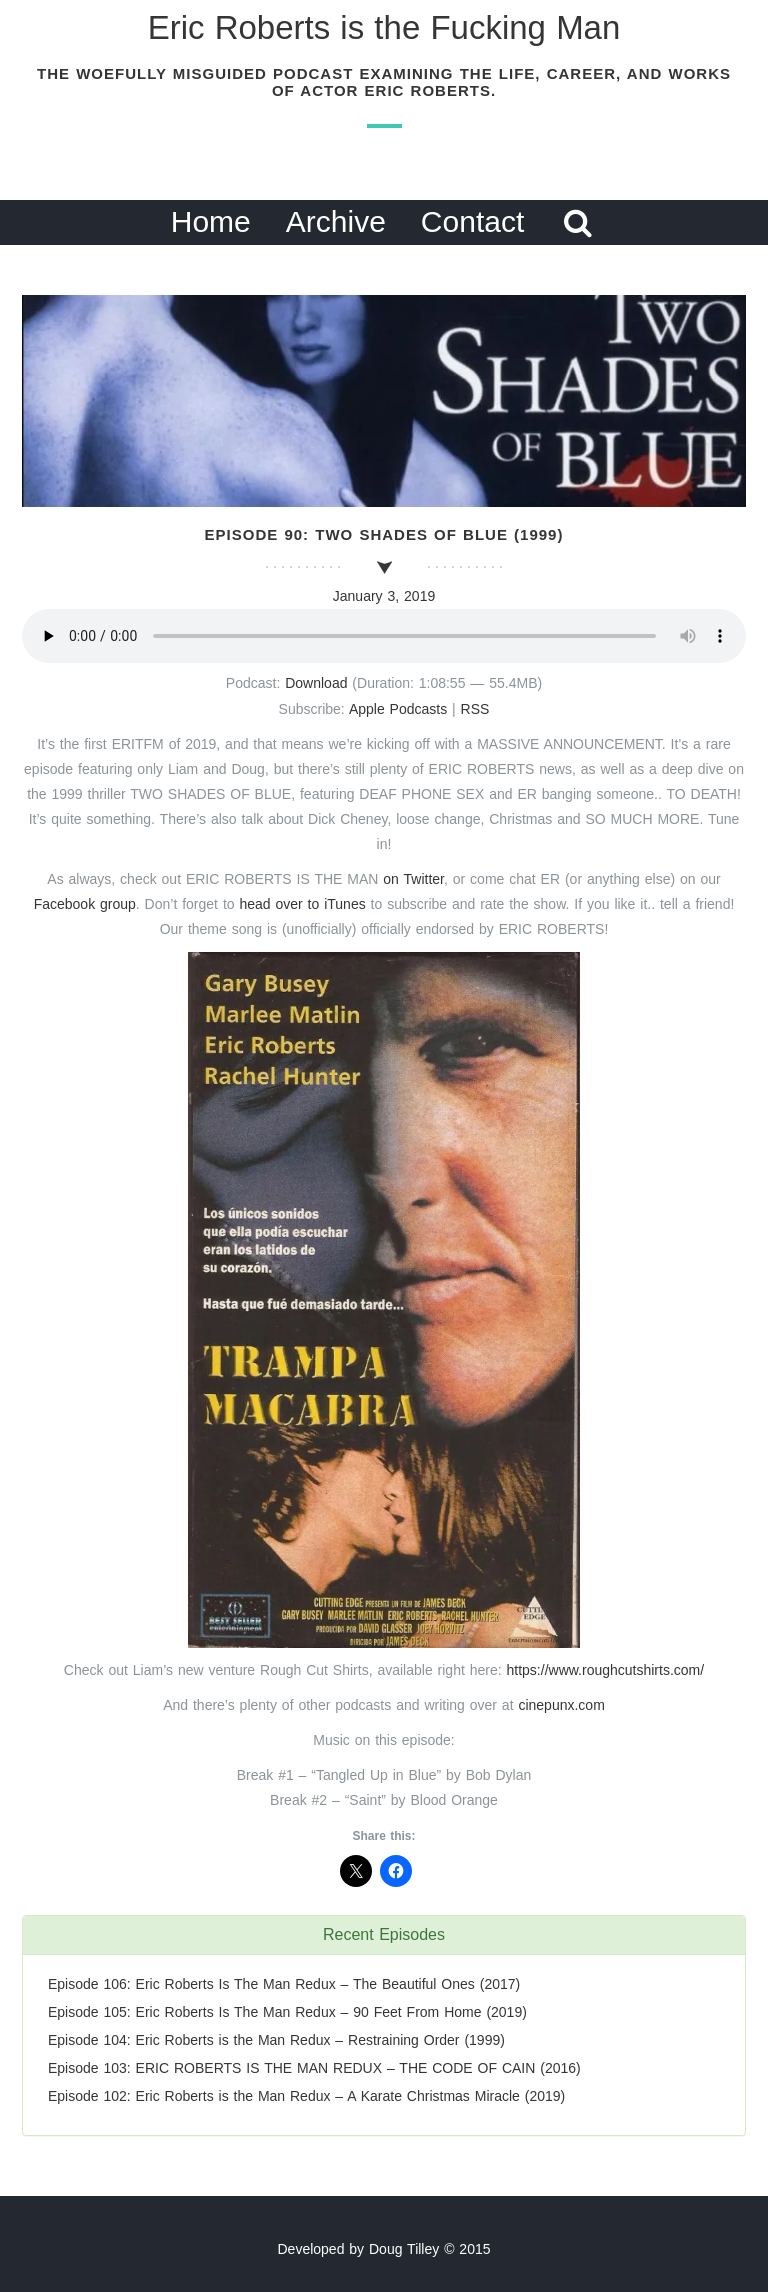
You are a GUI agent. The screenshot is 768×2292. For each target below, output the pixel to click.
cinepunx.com (561, 1705)
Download (316, 683)
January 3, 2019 (384, 596)
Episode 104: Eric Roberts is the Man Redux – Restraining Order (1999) (276, 2040)
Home (211, 221)
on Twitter (413, 879)
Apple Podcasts (398, 709)
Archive (336, 221)
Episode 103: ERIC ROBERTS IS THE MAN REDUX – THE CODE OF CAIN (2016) (314, 2068)
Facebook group (85, 904)
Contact (472, 221)
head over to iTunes (304, 904)
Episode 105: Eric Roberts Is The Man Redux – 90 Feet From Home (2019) (287, 2012)
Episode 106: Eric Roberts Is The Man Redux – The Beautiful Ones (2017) (284, 1984)
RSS (475, 709)
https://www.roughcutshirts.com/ (606, 1670)
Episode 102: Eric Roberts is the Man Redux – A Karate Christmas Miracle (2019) (306, 2096)
